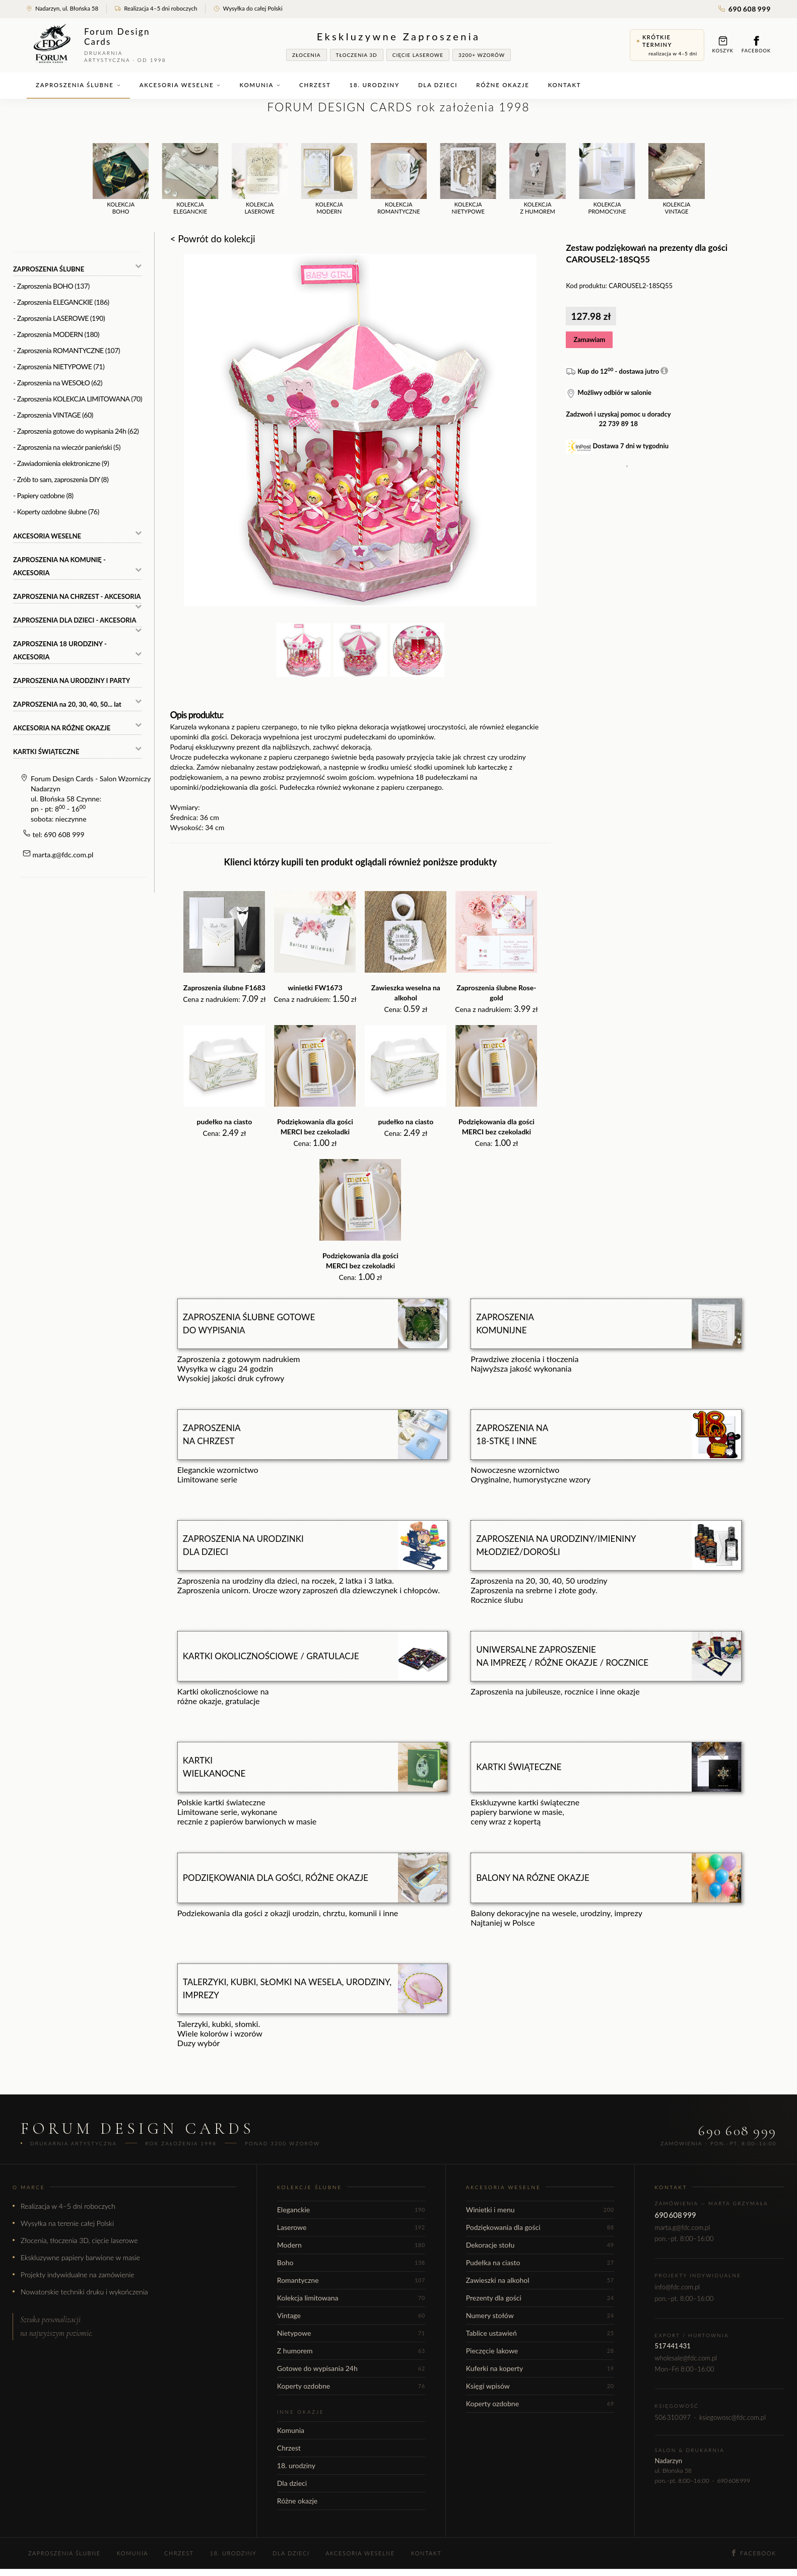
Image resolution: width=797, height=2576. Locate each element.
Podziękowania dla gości (540, 2227)
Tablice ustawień (540, 2333)
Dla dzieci (437, 85)
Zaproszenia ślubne (78, 85)
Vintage (351, 2315)
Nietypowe (351, 2333)
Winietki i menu (540, 2209)
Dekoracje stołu (540, 2245)
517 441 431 (673, 2346)
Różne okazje (502, 85)
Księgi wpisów (540, 2386)
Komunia (260, 85)
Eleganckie (351, 2209)
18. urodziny (375, 85)
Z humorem (351, 2350)
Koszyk (723, 44)
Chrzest (314, 85)
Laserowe (351, 2227)
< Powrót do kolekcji (212, 238)
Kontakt (564, 85)
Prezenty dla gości (540, 2297)
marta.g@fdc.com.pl (63, 854)
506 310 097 (673, 2417)
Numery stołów (540, 2315)
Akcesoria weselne (180, 85)
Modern (351, 2245)
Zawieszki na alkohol (540, 2280)
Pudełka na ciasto (540, 2262)
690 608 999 (744, 9)
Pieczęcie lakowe (540, 2350)
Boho (351, 2262)
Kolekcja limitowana (351, 2297)
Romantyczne (351, 2280)
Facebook (756, 44)
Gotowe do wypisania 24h (351, 2368)
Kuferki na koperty (540, 2368)
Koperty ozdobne (351, 2386)
